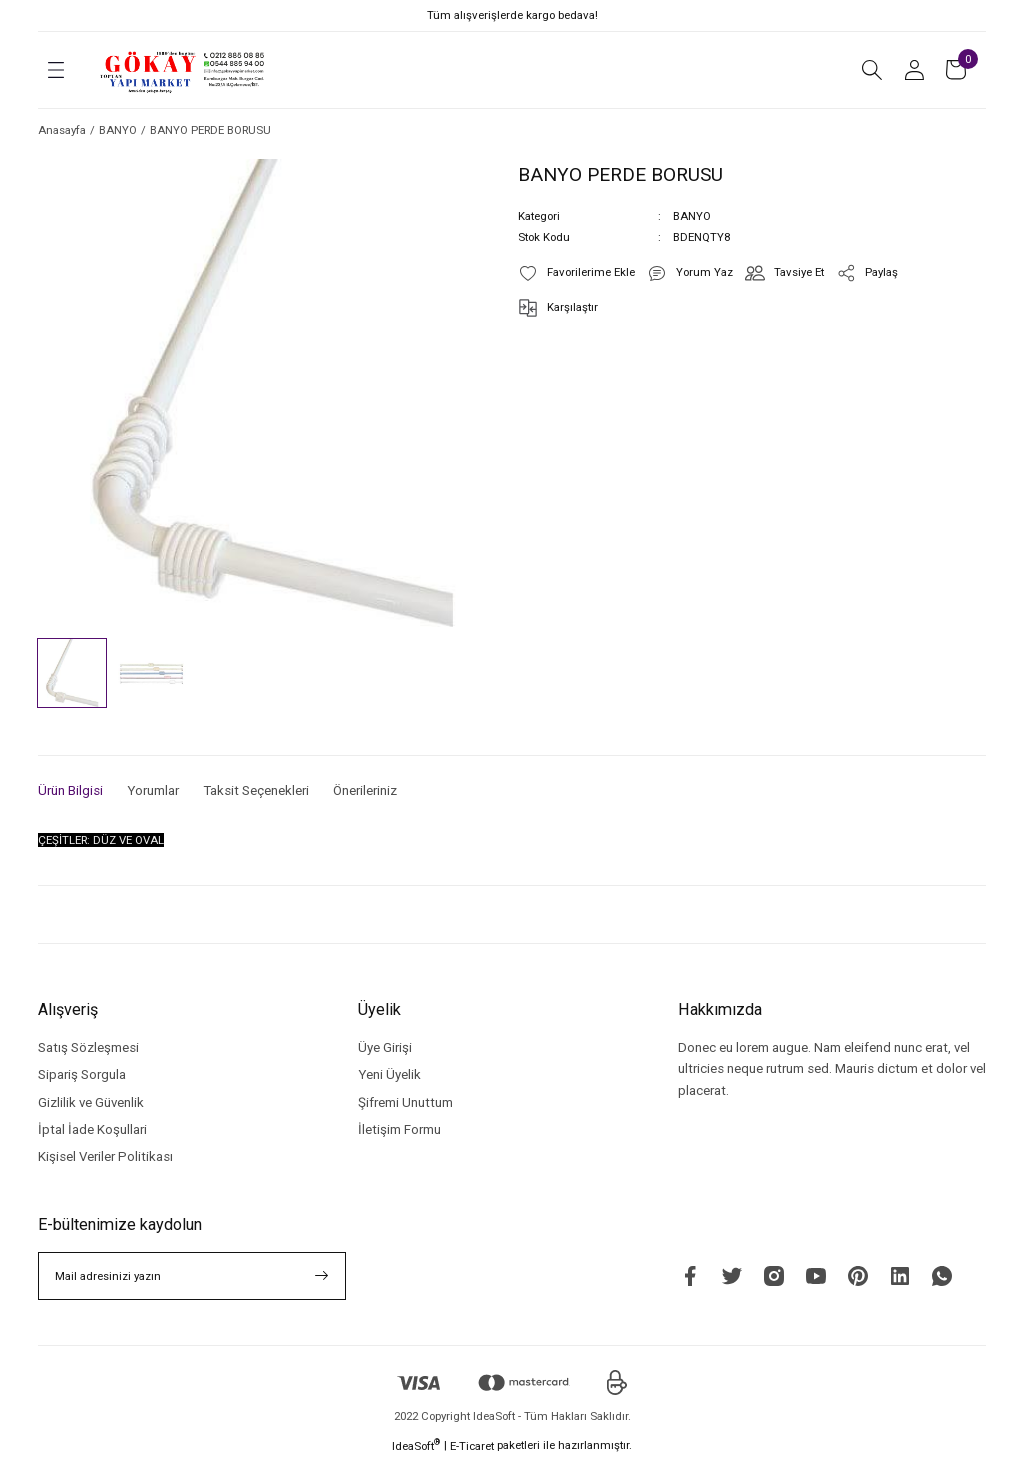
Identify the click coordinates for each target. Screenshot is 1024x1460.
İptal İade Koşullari (92, 1129)
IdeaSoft (416, 1445)
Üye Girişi (385, 1047)
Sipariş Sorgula (82, 1074)
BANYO (692, 216)
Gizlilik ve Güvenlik (91, 1102)
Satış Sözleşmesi (88, 1047)
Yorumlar (153, 790)
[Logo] (183, 70)
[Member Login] (914, 70)
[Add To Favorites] (576, 273)
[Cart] (956, 70)
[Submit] (322, 1276)
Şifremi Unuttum (405, 1102)
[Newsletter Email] (192, 1276)
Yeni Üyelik (389, 1074)
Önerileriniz (365, 790)
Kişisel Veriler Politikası (105, 1156)
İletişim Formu (399, 1129)
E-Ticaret (472, 1446)
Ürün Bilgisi (70, 790)
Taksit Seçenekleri (256, 790)
